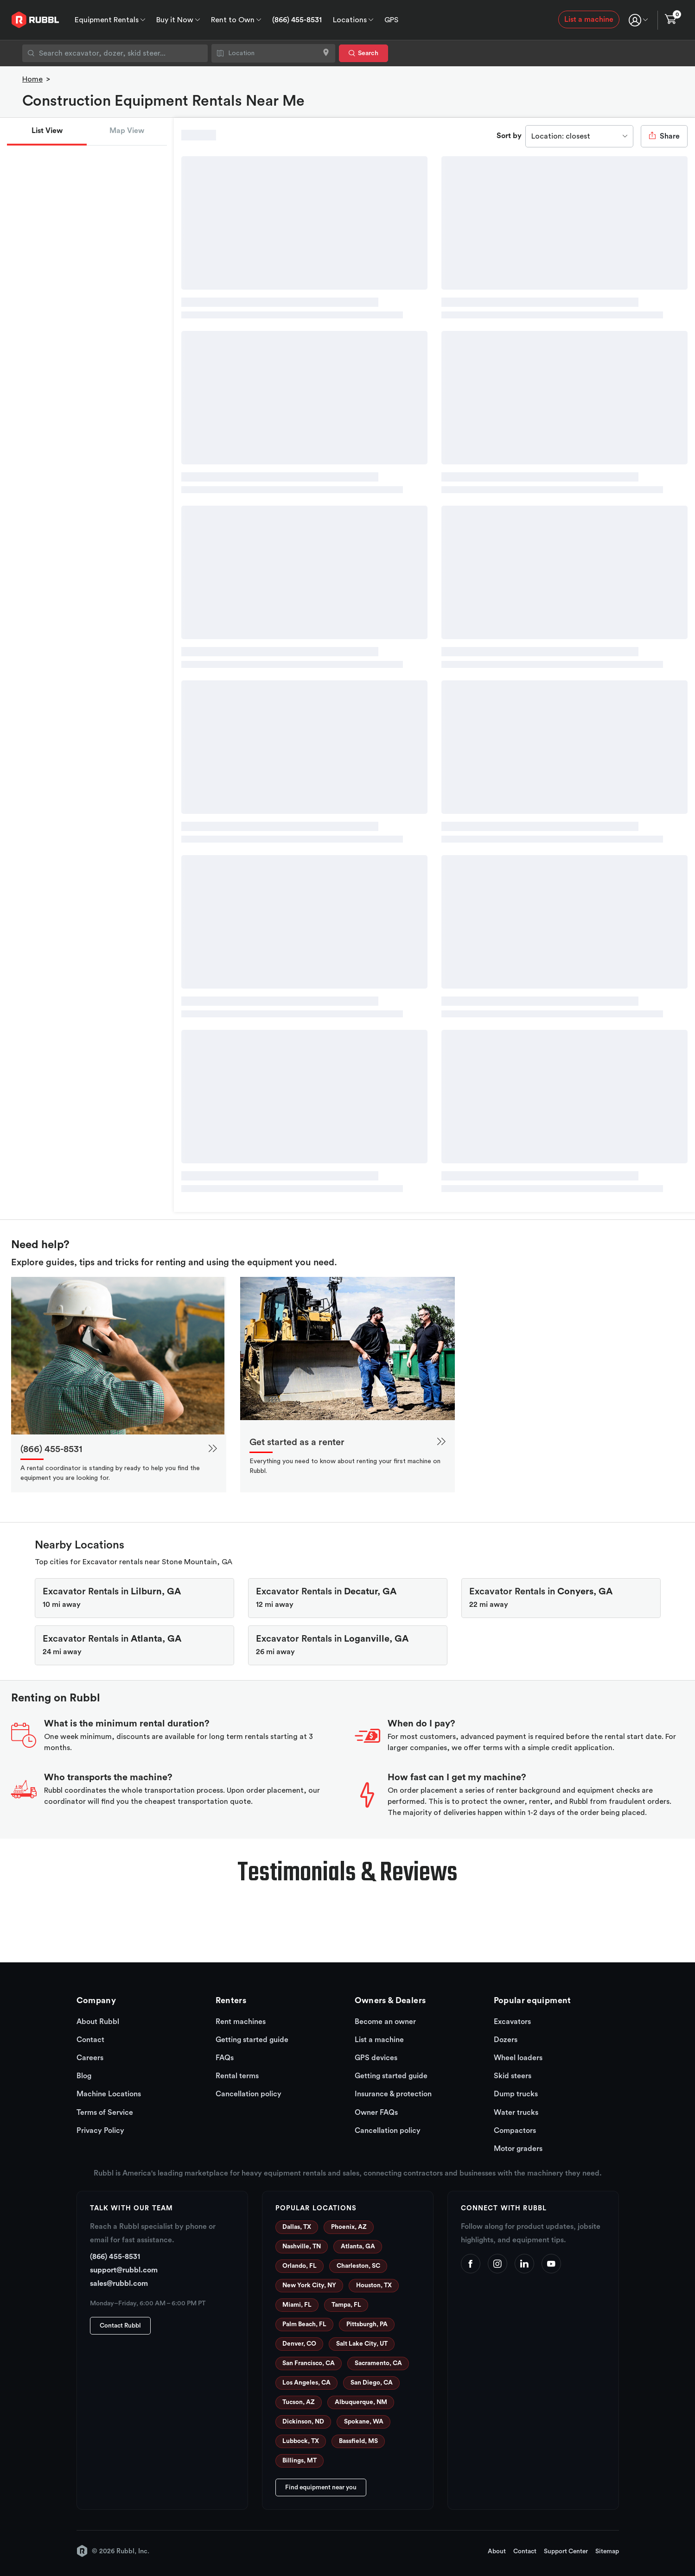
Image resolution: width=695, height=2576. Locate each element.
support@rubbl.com (124, 2270)
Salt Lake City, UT (362, 2344)
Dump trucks (516, 2094)
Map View (126, 130)
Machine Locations (109, 2094)
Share (664, 136)
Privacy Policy (100, 2130)
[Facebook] (470, 2263)
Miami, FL (297, 2305)
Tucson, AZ (298, 2402)
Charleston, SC (358, 2266)
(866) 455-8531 (297, 20)
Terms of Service (105, 2112)
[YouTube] (551, 2263)
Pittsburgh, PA (367, 2324)
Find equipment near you (321, 2487)
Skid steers (512, 2076)
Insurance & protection (393, 2094)
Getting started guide (252, 2039)
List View (47, 130)
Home (32, 79)
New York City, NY (309, 2285)
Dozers (505, 2039)
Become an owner (385, 2021)
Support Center (566, 2551)
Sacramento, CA (378, 2363)
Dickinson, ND (303, 2421)
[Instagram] (497, 2263)
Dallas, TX (296, 2227)
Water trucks (516, 2112)
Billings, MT (299, 2460)
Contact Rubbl (120, 2325)
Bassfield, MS (358, 2441)
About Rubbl (98, 2021)
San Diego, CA (372, 2382)
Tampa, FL (346, 2305)
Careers (90, 2058)
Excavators (512, 2021)
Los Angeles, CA (306, 2382)
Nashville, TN (301, 2246)
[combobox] (115, 53)
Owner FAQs (376, 2112)
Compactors (515, 2130)
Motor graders (518, 2148)
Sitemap (607, 2551)
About (497, 2551)
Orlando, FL (299, 2266)
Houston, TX (374, 2285)
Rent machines (241, 2021)
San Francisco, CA (308, 2363)
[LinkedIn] (524, 2263)
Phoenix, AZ (349, 2227)
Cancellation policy (248, 2094)
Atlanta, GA (358, 2246)
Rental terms (237, 2076)
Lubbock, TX (300, 2441)
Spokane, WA (363, 2421)
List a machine (588, 19)
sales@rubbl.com (119, 2283)
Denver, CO (299, 2344)
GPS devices (376, 2058)
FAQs (225, 2058)
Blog (84, 2076)
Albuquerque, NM (361, 2402)
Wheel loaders (518, 2058)
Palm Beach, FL (304, 2324)
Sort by (509, 136)
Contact (90, 2039)
